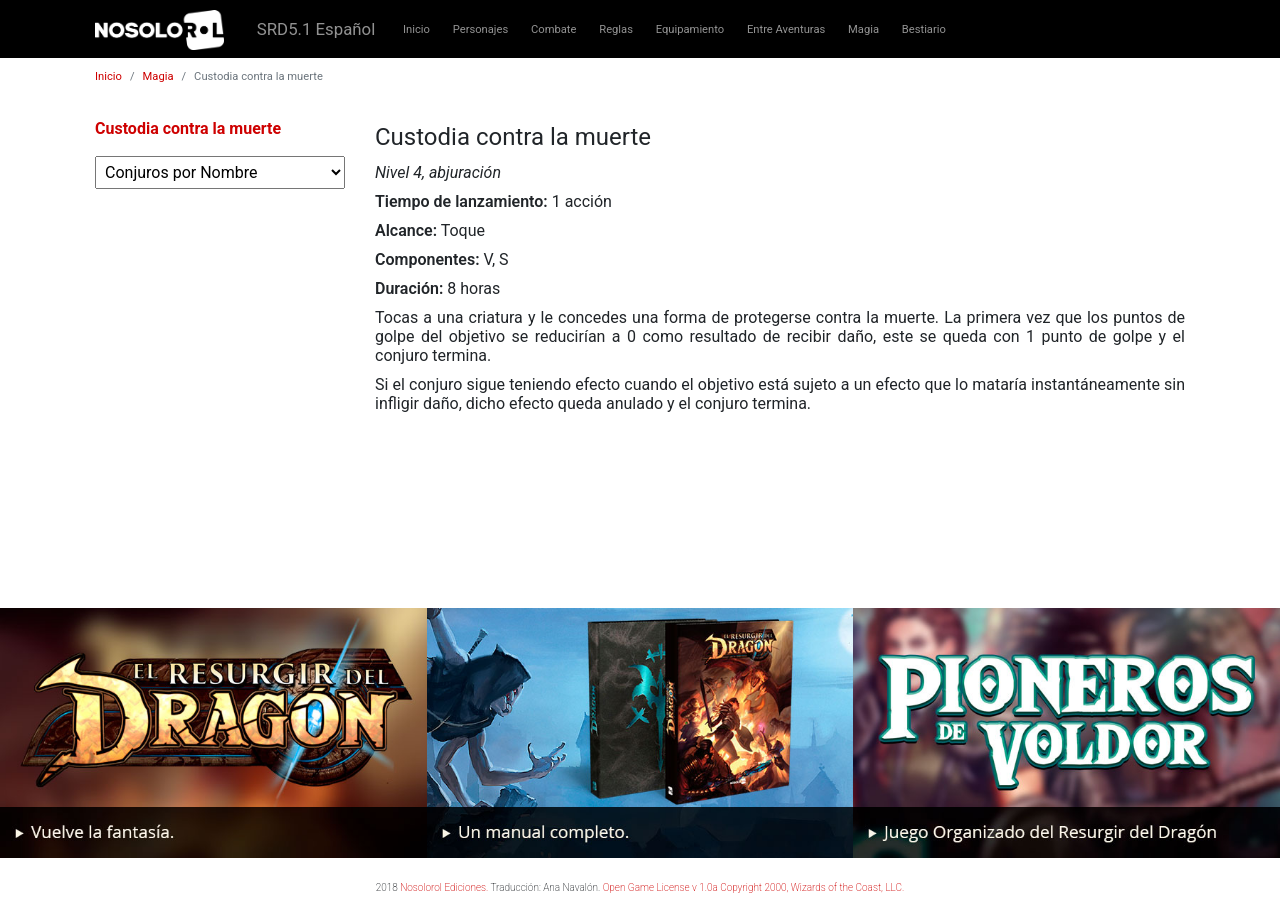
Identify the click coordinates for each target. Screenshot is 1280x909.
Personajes (481, 29)
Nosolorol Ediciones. (444, 887)
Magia (863, 29)
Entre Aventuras (786, 29)
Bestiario (924, 29)
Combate (553, 29)
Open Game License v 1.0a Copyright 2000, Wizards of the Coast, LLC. (754, 887)
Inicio (416, 29)
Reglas (616, 29)
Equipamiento (690, 29)
